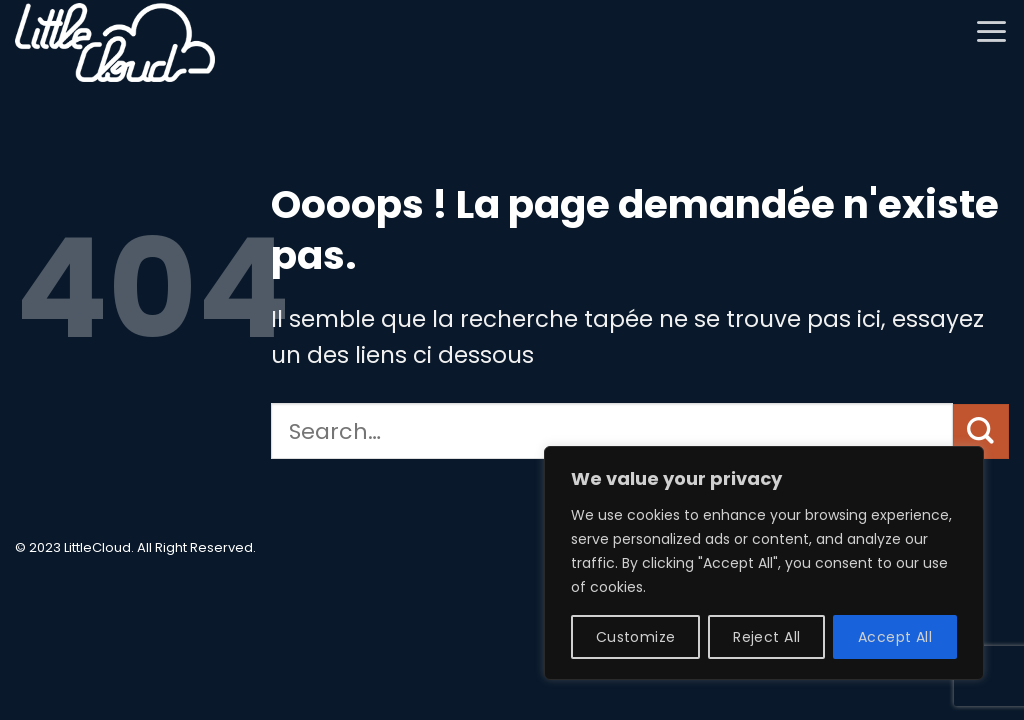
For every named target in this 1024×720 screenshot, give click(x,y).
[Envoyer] (981, 431)
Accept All (895, 637)
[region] (764, 563)
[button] (991, 31)
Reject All (766, 637)
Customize (636, 637)
